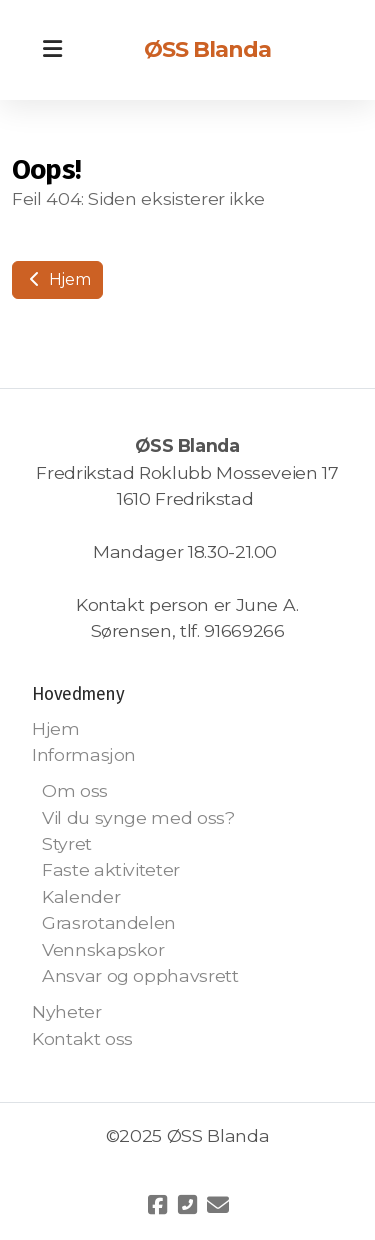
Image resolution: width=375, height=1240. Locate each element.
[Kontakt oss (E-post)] (218, 1205)
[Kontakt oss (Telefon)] (188, 1205)
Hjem (57, 279)
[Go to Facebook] (158, 1205)
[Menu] (52, 50)
